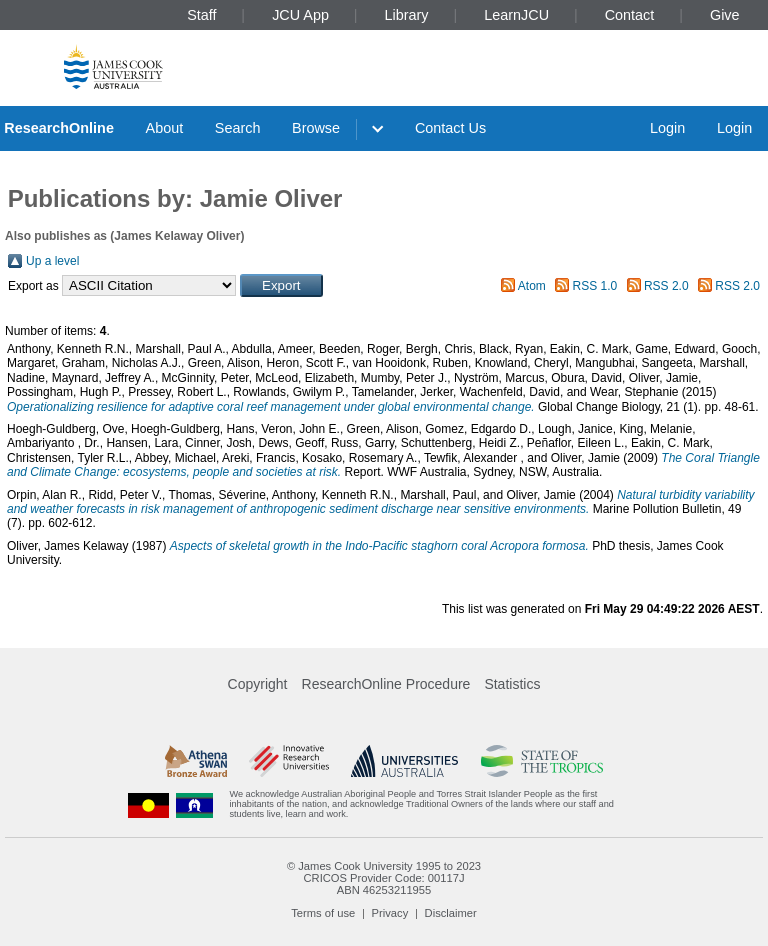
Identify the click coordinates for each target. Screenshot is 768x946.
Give (725, 15)
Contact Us (450, 128)
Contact (630, 15)
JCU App (300, 15)
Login (667, 128)
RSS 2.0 (666, 286)
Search (238, 128)
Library (407, 15)
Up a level (52, 261)
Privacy (390, 913)
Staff (201, 15)
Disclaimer (451, 913)
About (165, 128)
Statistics (512, 684)
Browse (316, 128)
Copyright (258, 684)
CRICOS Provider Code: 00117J (383, 878)
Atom (532, 286)
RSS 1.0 (595, 286)
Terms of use (323, 913)
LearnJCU (516, 15)
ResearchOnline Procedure (386, 684)
